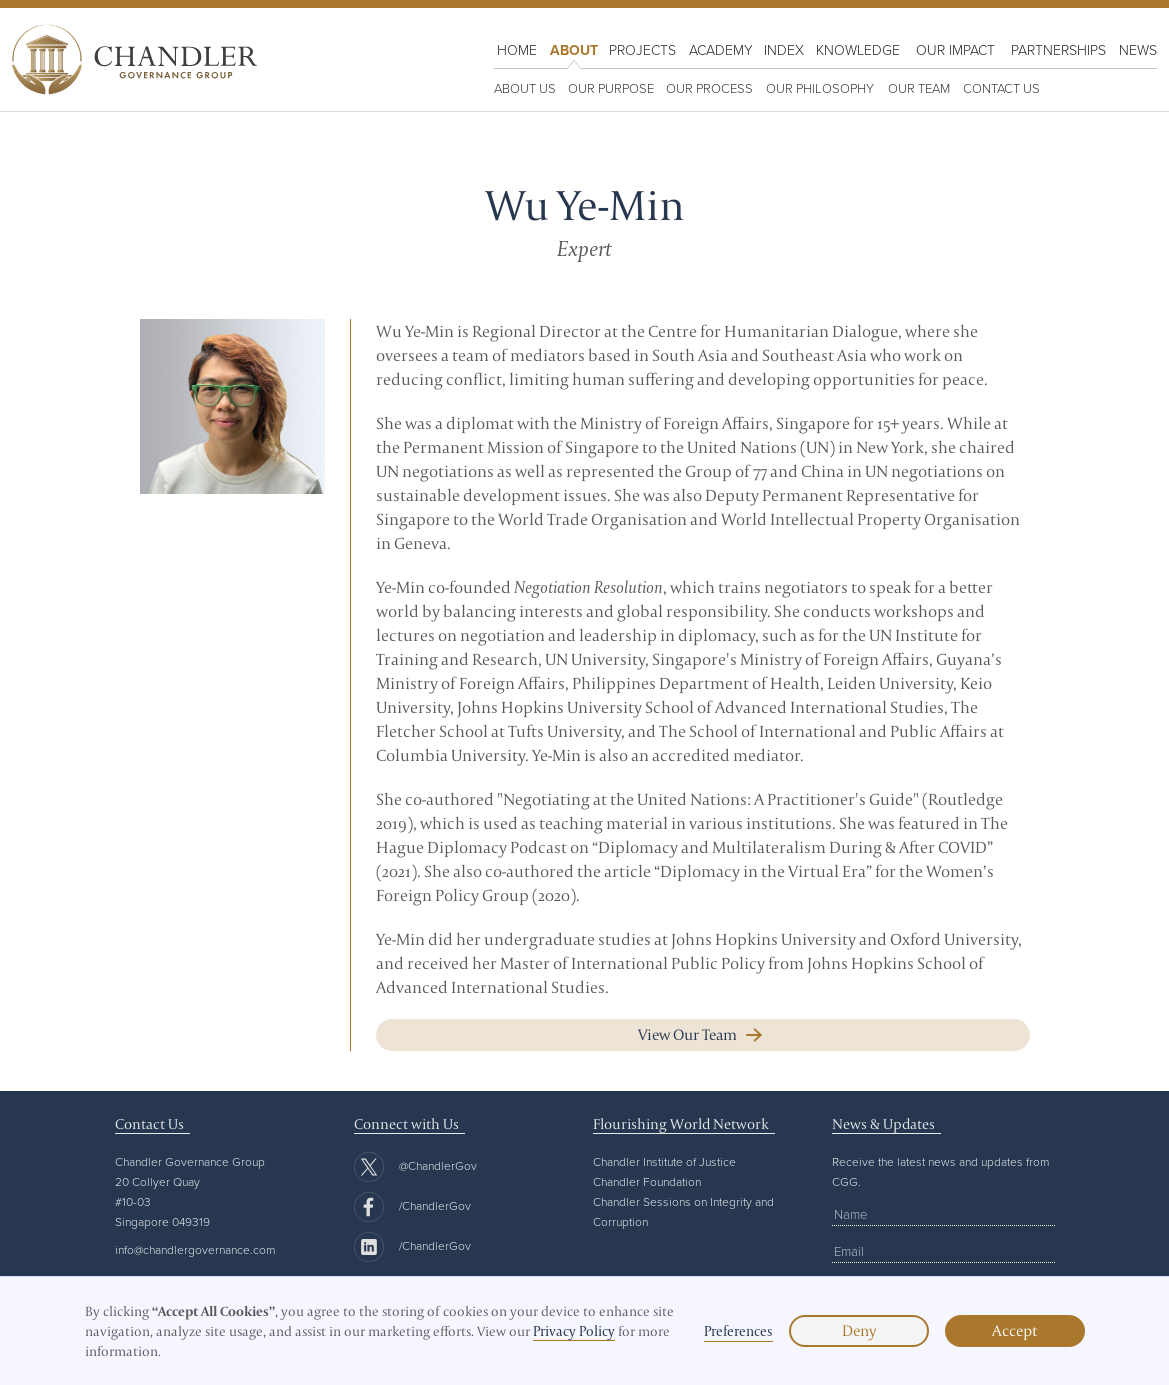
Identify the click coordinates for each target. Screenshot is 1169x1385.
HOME (517, 49)
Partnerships (1058, 49)
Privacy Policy (574, 1331)
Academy (721, 49)
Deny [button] (859, 1330)
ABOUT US (525, 88)
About (574, 50)
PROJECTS (642, 49)
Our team (919, 88)
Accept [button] (1015, 1330)
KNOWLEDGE (858, 49)
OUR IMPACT (955, 49)
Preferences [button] (738, 1331)
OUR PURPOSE (611, 88)
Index (784, 49)
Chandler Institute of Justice (664, 1161)
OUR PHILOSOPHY (820, 88)
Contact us (1001, 88)
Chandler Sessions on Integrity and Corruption (683, 1211)
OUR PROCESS (709, 88)
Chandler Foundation (647, 1181)
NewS (1138, 49)
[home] (135, 59)
